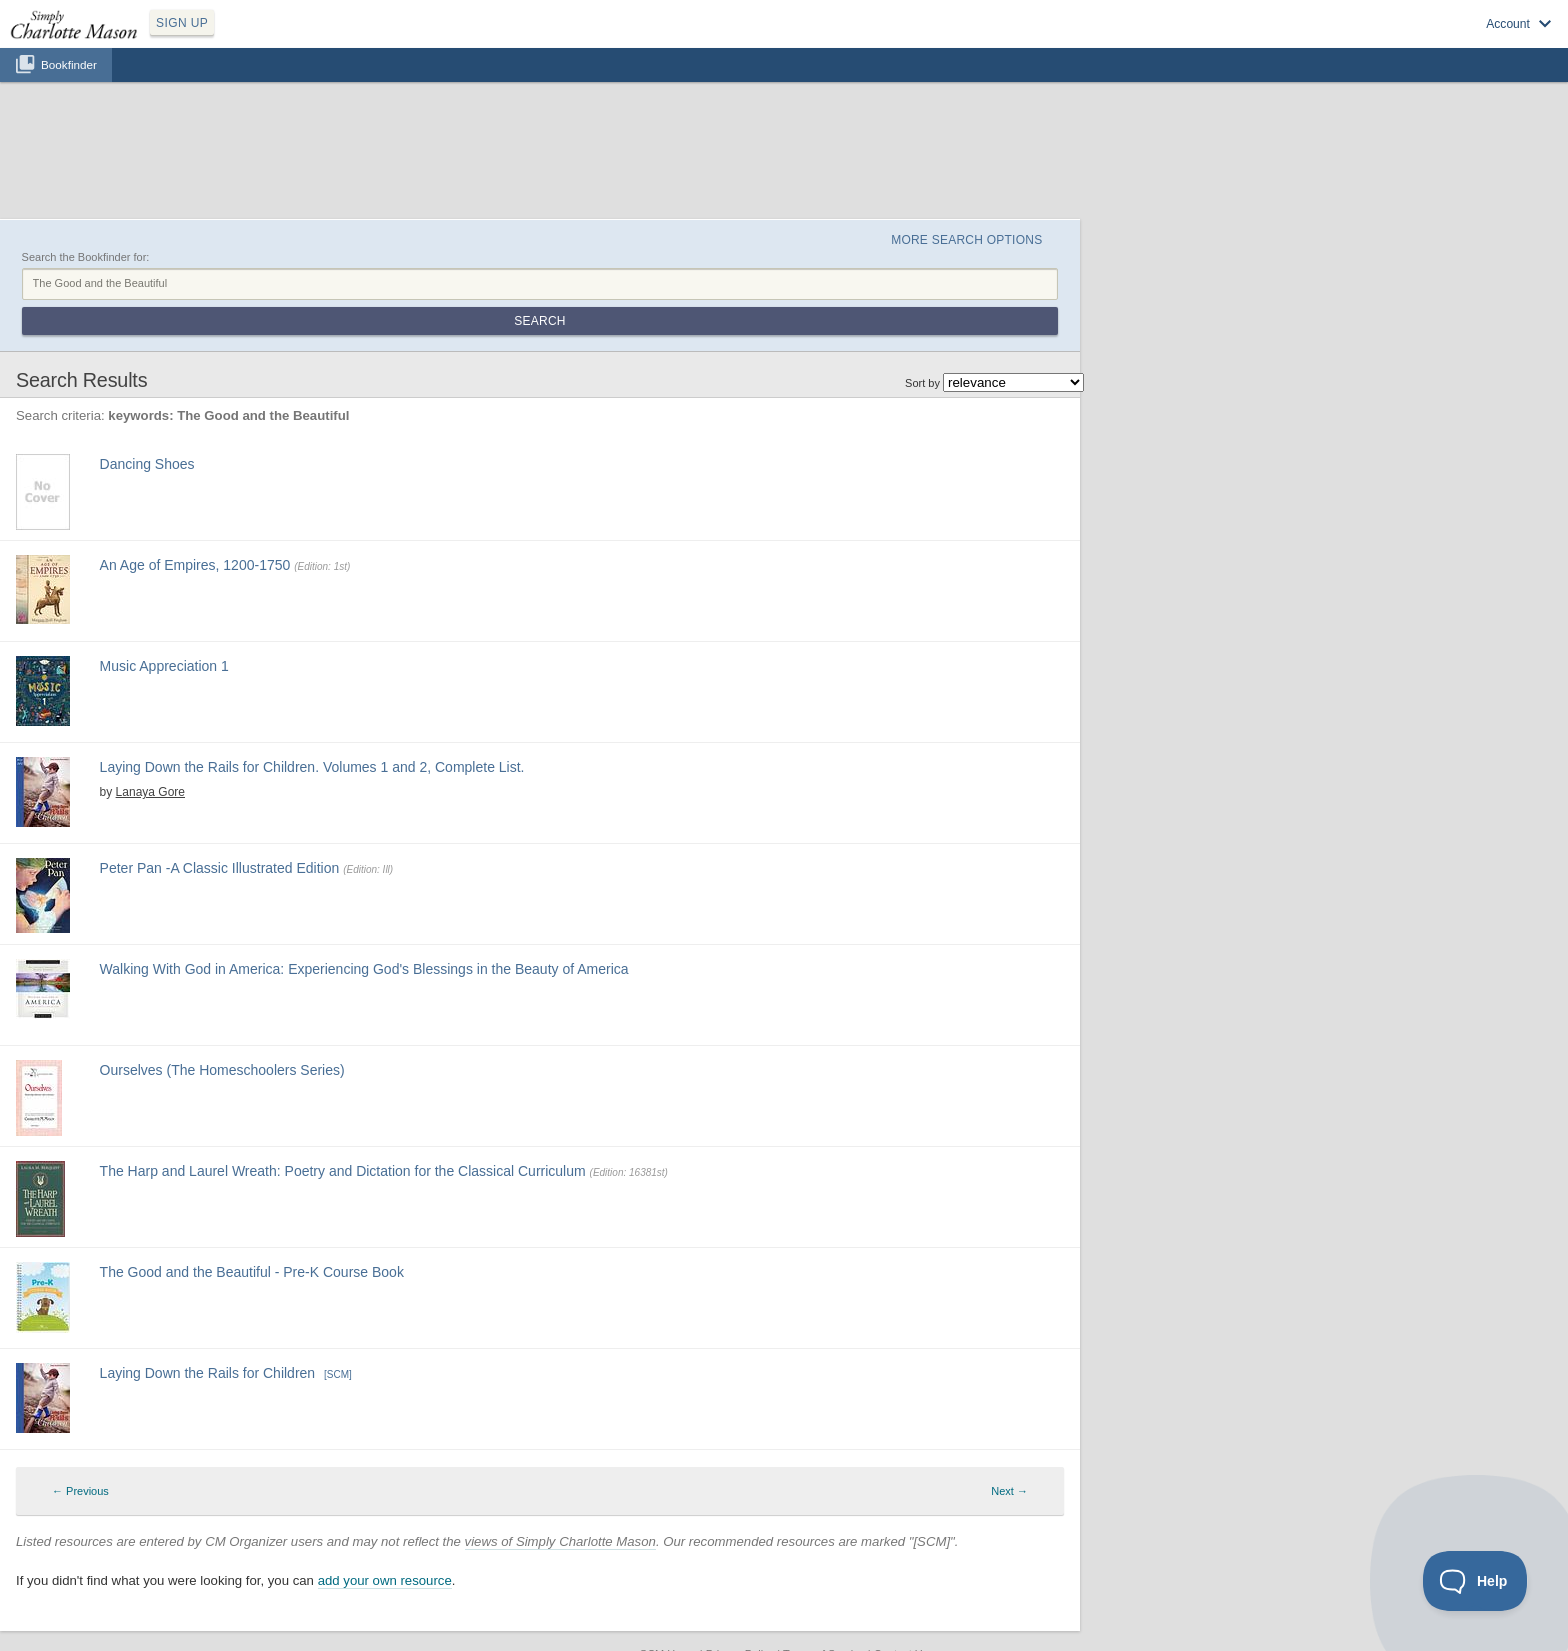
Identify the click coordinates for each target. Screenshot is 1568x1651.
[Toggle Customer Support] (1475, 1581)
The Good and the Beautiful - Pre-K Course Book (252, 1272)
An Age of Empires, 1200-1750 (195, 565)
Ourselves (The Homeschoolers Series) (222, 1070)
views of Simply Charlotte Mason (560, 1541)
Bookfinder (69, 64)
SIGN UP (182, 23)
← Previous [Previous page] (80, 1491)
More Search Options (966, 240)
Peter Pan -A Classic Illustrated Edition (220, 868)
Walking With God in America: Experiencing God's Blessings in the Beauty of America (364, 969)
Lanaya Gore (150, 792)
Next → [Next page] (1009, 1491)
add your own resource (385, 1580)
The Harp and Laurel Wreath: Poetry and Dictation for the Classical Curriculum (343, 1171)
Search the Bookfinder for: (86, 257)
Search (539, 321)
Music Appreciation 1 (164, 666)
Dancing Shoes (147, 464)
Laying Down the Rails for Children (208, 1373)
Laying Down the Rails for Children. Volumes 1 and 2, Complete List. (312, 767)
